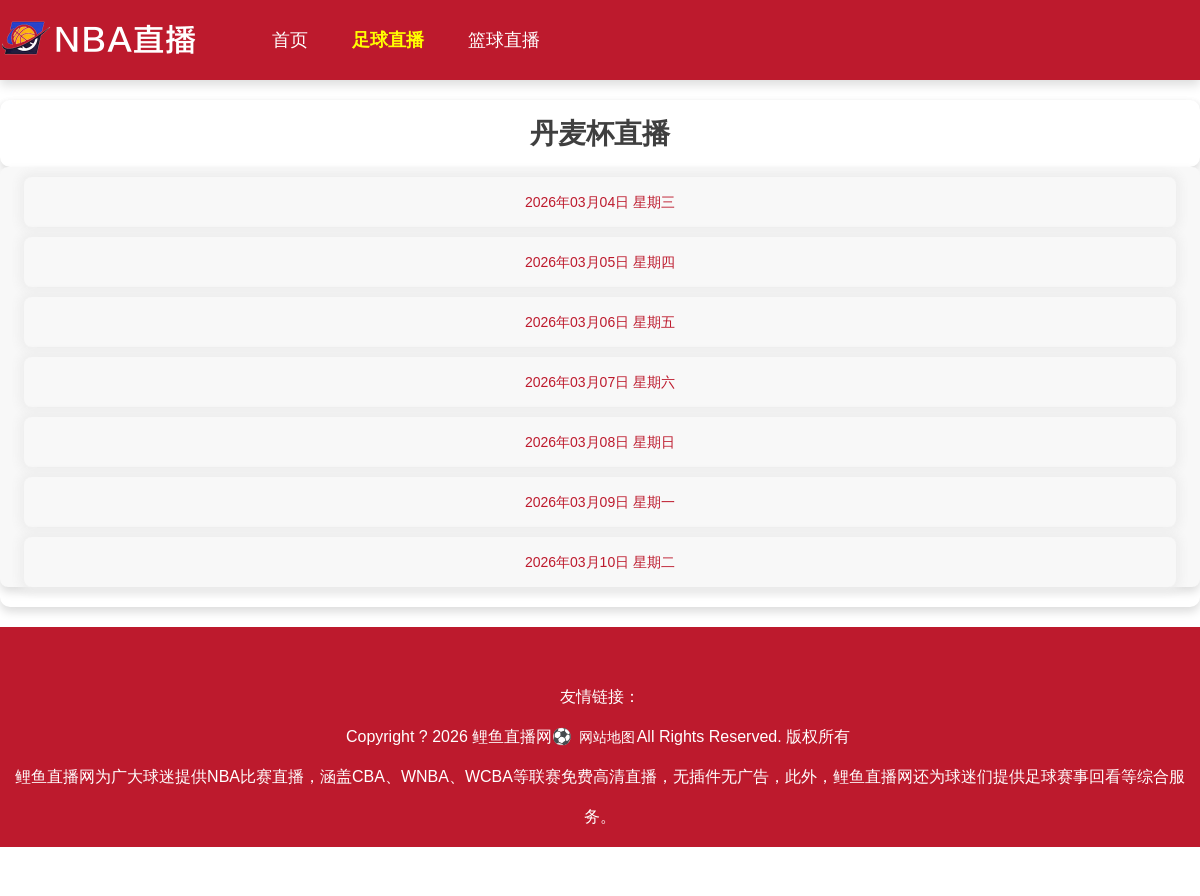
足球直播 (388, 40)
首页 (290, 40)
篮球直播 (504, 40)
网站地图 (607, 737)
